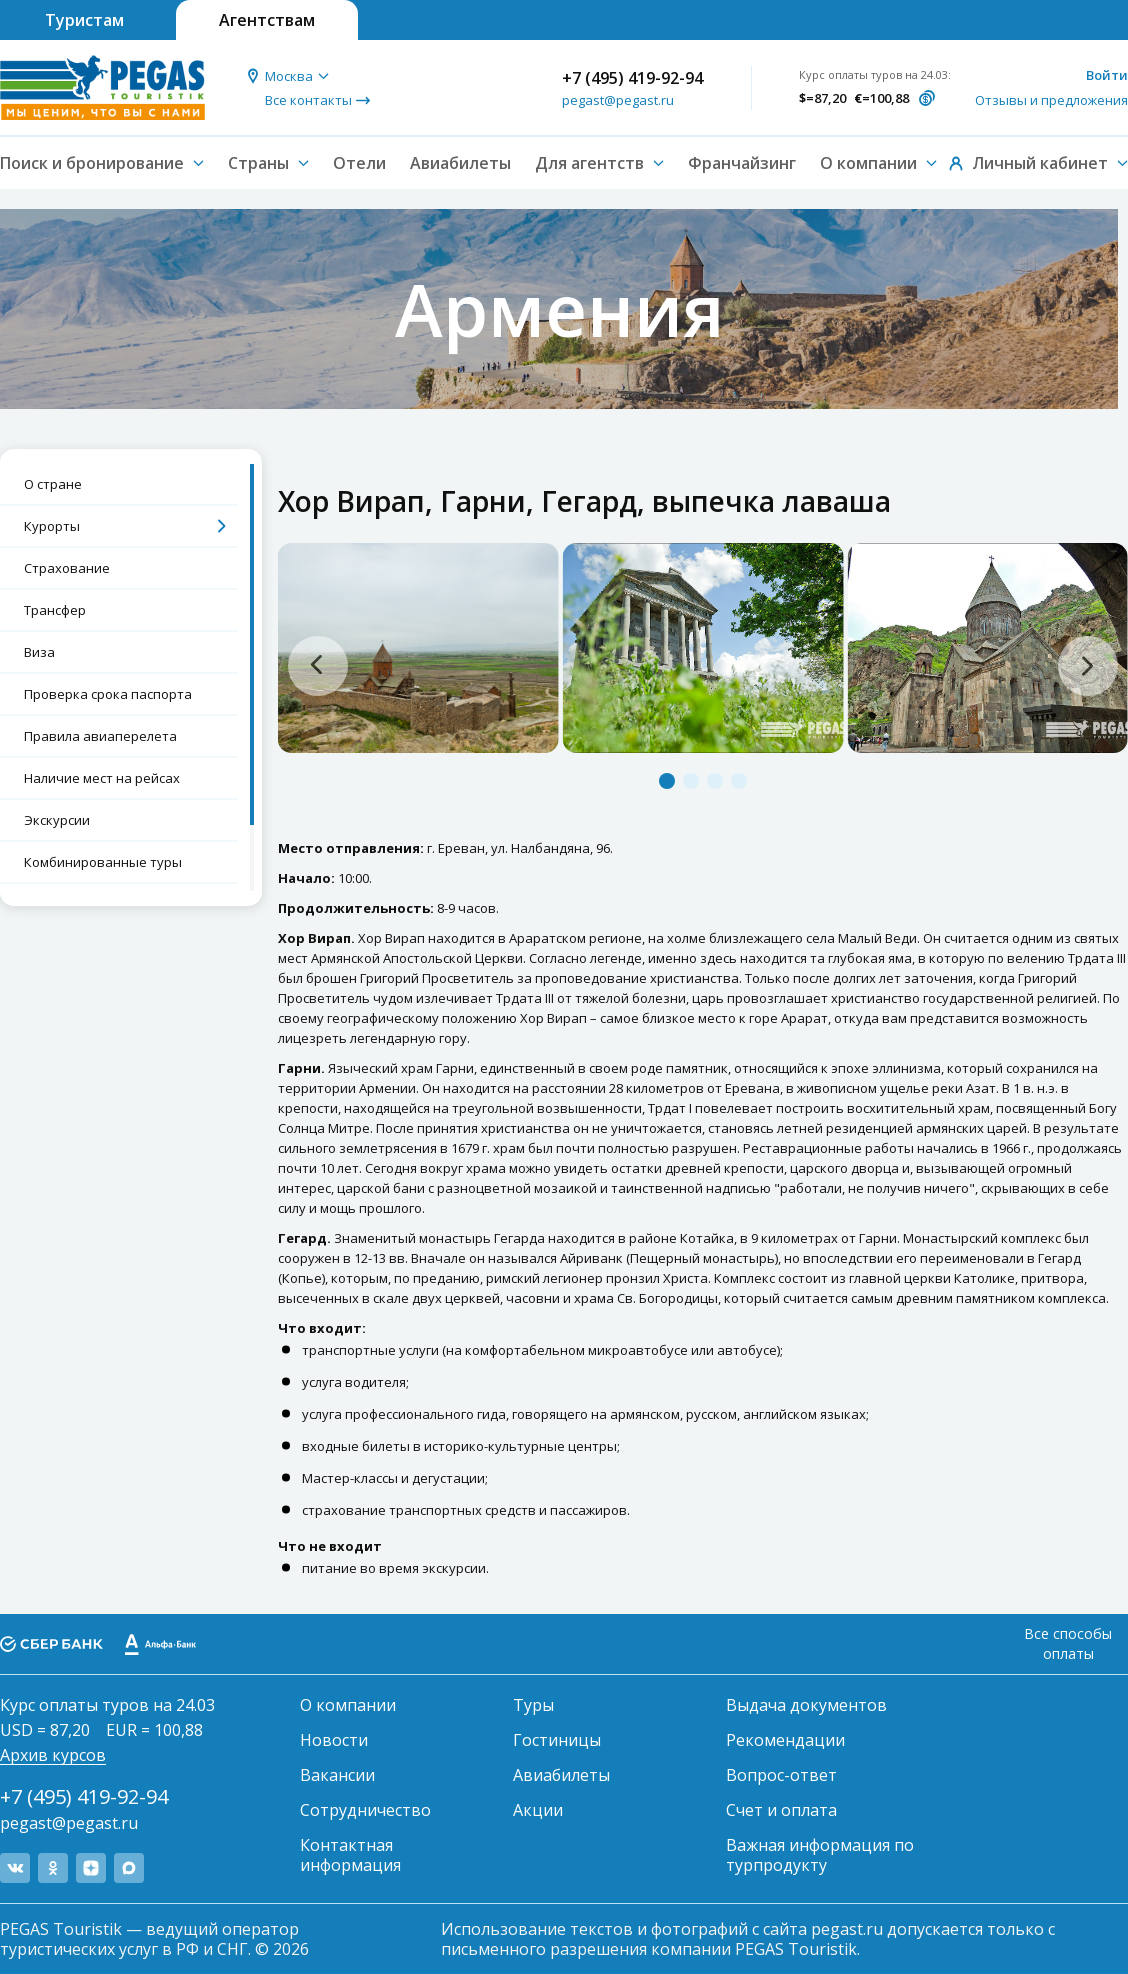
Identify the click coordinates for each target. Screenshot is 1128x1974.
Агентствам (267, 20)
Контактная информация (350, 1855)
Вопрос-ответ (781, 1775)
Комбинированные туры (103, 862)
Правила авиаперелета (100, 736)
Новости (334, 1740)
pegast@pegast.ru (618, 100)
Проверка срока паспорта (108, 694)
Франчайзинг (742, 163)
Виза (39, 652)
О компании (348, 1705)
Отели (359, 163)
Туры (533, 1705)
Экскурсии (57, 820)
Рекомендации (785, 1740)
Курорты (52, 526)
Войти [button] (1107, 75)
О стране (53, 484)
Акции (538, 1810)
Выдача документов (806, 1705)
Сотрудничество (365, 1810)
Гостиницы (557, 1740)
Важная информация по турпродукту (820, 1855)
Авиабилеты (460, 163)
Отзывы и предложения (1051, 100)
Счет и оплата (781, 1810)
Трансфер (55, 610)
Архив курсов (53, 1755)
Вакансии (337, 1775)
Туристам (84, 20)
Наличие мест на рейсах (102, 778)
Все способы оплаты (1068, 1643)
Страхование (67, 568)
